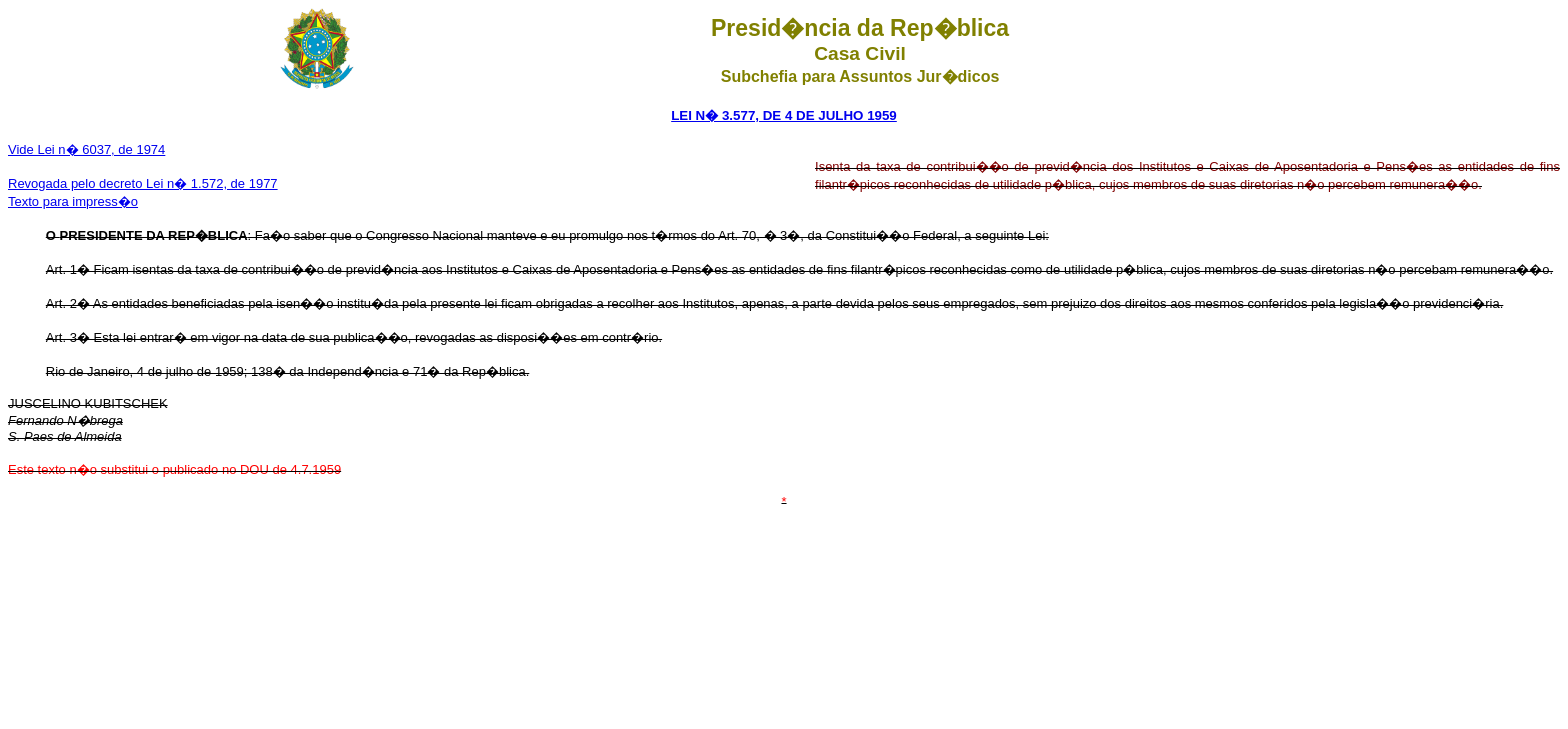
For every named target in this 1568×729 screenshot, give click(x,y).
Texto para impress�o (73, 201)
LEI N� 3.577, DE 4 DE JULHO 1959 (784, 115)
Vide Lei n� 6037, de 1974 (86, 149)
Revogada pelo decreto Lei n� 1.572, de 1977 (143, 183)
